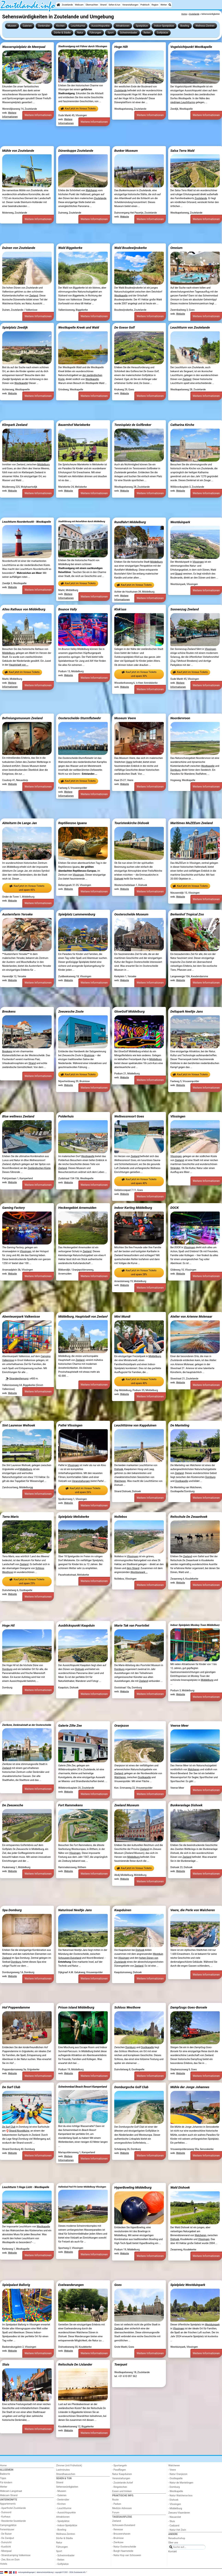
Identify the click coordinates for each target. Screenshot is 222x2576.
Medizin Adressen (122, 2508)
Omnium (176, 248)
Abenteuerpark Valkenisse (21, 1316)
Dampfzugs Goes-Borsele (188, 2007)
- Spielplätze (62, 2521)
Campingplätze (8, 2525)
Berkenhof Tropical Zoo (187, 914)
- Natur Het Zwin (177, 2529)
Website (124, 216)
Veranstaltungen (130, 4)
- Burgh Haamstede (122, 2551)
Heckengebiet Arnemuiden (77, 1208)
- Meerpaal (5, 2551)
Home (3, 2465)
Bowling (184, 25)
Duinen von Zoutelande (18, 248)
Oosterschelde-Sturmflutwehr (79, 718)
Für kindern (6, 2482)
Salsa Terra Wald (182, 151)
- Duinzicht (5, 2542)
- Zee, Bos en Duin (10, 2559)
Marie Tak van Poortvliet (131, 1625)
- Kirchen (61, 2504)
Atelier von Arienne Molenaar (191, 1316)
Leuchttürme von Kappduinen (135, 1425)
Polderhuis (66, 1116)
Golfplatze (162, 32)
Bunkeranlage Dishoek (186, 1805)
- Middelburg (175, 2508)
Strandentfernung (18, 1378)
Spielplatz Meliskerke (73, 1517)
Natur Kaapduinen (122, 2474)
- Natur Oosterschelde (124, 2546)
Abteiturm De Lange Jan (19, 823)
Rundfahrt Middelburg (130, 522)
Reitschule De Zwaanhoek (188, 1517)
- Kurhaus (5, 2516)
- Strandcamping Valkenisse (15, 2555)
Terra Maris (10, 1517)
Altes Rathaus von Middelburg (23, 609)
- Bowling (61, 2529)
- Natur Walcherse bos (180, 2495)
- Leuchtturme (63, 2508)
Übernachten (92, 4)
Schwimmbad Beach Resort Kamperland (82, 2086)
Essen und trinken (122, 2491)
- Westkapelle (175, 2491)
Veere (129, 762)
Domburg (175, 769)
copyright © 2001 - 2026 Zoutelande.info (70, 2572)
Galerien (27, 25)
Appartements (8, 2503)
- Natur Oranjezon (177, 2474)
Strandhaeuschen (65, 2474)
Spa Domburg (12, 1910)
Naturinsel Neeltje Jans (75, 1910)
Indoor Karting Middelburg (133, 1208)
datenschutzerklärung (45, 2572)
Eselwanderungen (71, 2285)
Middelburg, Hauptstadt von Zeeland (83, 1316)
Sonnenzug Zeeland (184, 609)
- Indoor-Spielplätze (66, 2525)
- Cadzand (173, 2525)
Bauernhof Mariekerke (74, 425)
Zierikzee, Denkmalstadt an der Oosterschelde (26, 1725)
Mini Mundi (122, 1316)
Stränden (175, 1168)
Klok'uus (120, 609)
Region (155, 4)
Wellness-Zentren (204, 25)
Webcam (79, 4)
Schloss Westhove (127, 2007)
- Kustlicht (5, 2546)
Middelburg (43, 464)
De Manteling (179, 1425)
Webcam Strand (8, 2495)
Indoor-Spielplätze (164, 25)
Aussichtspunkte (100, 25)
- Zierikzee (117, 2542)
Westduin (158, 1954)
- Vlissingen (174, 2504)
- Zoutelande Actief (122, 2482)
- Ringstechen (119, 2487)
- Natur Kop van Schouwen (126, 2555)
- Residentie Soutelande (13, 2521)
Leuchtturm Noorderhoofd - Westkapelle (26, 521)
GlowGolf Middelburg (129, 1011)
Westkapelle (121, 295)
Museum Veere (125, 718)
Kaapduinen (122, 1910)
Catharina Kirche (182, 425)
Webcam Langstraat (11, 2491)
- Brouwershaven (121, 2533)
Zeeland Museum (126, 1805)
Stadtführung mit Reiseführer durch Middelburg (81, 521)
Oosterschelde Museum (131, 914)
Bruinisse (89, 1055)
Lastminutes (63, 2469)
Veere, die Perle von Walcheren (192, 1910)
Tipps (3, 2478)
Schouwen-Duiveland (69, 1958)
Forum (115, 2512)
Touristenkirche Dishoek (131, 823)
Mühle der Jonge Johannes (189, 2087)
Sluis (5, 2364)
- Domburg (174, 2487)
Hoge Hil (8, 1625)
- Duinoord (5, 2512)
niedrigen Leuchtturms (182, 102)
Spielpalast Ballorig (16, 2285)
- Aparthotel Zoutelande (13, 2508)
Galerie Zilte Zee (70, 1726)
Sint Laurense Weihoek (18, 1425)
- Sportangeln (119, 2465)
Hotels (3, 2563)
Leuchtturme (78, 25)
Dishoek (118, 878)
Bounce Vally (67, 609)
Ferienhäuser (7, 2529)
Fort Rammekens (70, 1805)
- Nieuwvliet (174, 2517)
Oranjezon (121, 1726)
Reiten (147, 32)
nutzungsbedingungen (26, 2572)
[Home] (58, 4)
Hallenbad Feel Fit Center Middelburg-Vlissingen (82, 2186)
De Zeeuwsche (12, 1805)
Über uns (173, 2542)
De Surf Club (11, 2087)
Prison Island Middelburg (76, 2007)
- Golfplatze (62, 2564)
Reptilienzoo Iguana (72, 823)
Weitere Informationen (38, 115)
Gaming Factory (13, 1208)
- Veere (172, 2469)
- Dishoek (173, 2499)
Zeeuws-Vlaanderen (179, 2512)
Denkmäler (44, 25)
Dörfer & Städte (62, 32)
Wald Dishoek (180, 2187)
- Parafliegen (119, 2469)
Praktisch (144, 4)
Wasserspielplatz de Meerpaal (23, 47)
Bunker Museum (126, 151)
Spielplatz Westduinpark (187, 2285)
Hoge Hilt (121, 47)
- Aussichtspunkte (66, 2512)
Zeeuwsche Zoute (71, 1011)
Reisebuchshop (176, 2538)
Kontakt (172, 2551)
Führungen (95, 32)
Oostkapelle (181, 1481)
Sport (111, 32)
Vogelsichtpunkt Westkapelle (191, 47)
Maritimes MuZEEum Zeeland (191, 823)
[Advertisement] (103, 136)
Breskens (9, 1011)
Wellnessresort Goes (129, 1116)
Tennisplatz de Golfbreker (132, 425)
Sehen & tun (114, 4)
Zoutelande (67, 4)
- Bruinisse (118, 2538)
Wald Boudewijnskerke (130, 248)
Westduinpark (180, 522)
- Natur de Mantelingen (180, 2482)
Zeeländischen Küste (39, 1168)
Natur (80, 32)
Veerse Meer (179, 1726)
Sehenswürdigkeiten (67, 2486)
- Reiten (60, 2559)
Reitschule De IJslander (75, 2364)
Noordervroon (180, 718)
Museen (12, 25)
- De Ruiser (6, 2533)
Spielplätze (142, 25)
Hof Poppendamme (16, 2007)
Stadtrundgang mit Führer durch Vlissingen (82, 46)
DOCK (174, 1208)
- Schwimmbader (65, 2555)
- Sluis (171, 2521)
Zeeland (33, 295)
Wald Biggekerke (70, 248)
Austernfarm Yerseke (17, 914)
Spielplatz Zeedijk (15, 327)
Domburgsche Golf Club (131, 2087)
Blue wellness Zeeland (18, 1116)
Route (115, 2499)
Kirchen (60, 25)
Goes (118, 2285)
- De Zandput (7, 2538)
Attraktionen (122, 25)
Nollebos (120, 1517)
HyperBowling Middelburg (132, 2187)
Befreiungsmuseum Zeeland (22, 718)
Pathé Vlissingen (70, 1425)
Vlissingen (198, 561)
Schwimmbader (128, 32)
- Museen (61, 2491)
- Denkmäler (62, 2499)
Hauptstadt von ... (18, 664)
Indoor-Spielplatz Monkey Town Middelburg (195, 1625)
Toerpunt (120, 2364)
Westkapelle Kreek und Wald (78, 327)
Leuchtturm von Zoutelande (190, 327)
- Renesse (117, 2529)
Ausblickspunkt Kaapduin (76, 1625)
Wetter (163, 4)
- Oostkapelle (175, 2478)
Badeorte (5, 2473)
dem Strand (133, 1568)
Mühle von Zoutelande (18, 151)
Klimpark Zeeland (14, 425)
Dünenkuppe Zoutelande (75, 151)
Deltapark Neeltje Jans (186, 1011)
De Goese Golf (124, 327)
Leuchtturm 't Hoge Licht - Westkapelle (25, 2187)
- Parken (116, 2504)
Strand (103, 4)
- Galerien (61, 2495)
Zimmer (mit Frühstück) (69, 2465)
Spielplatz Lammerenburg (76, 914)
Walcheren (91, 190)
